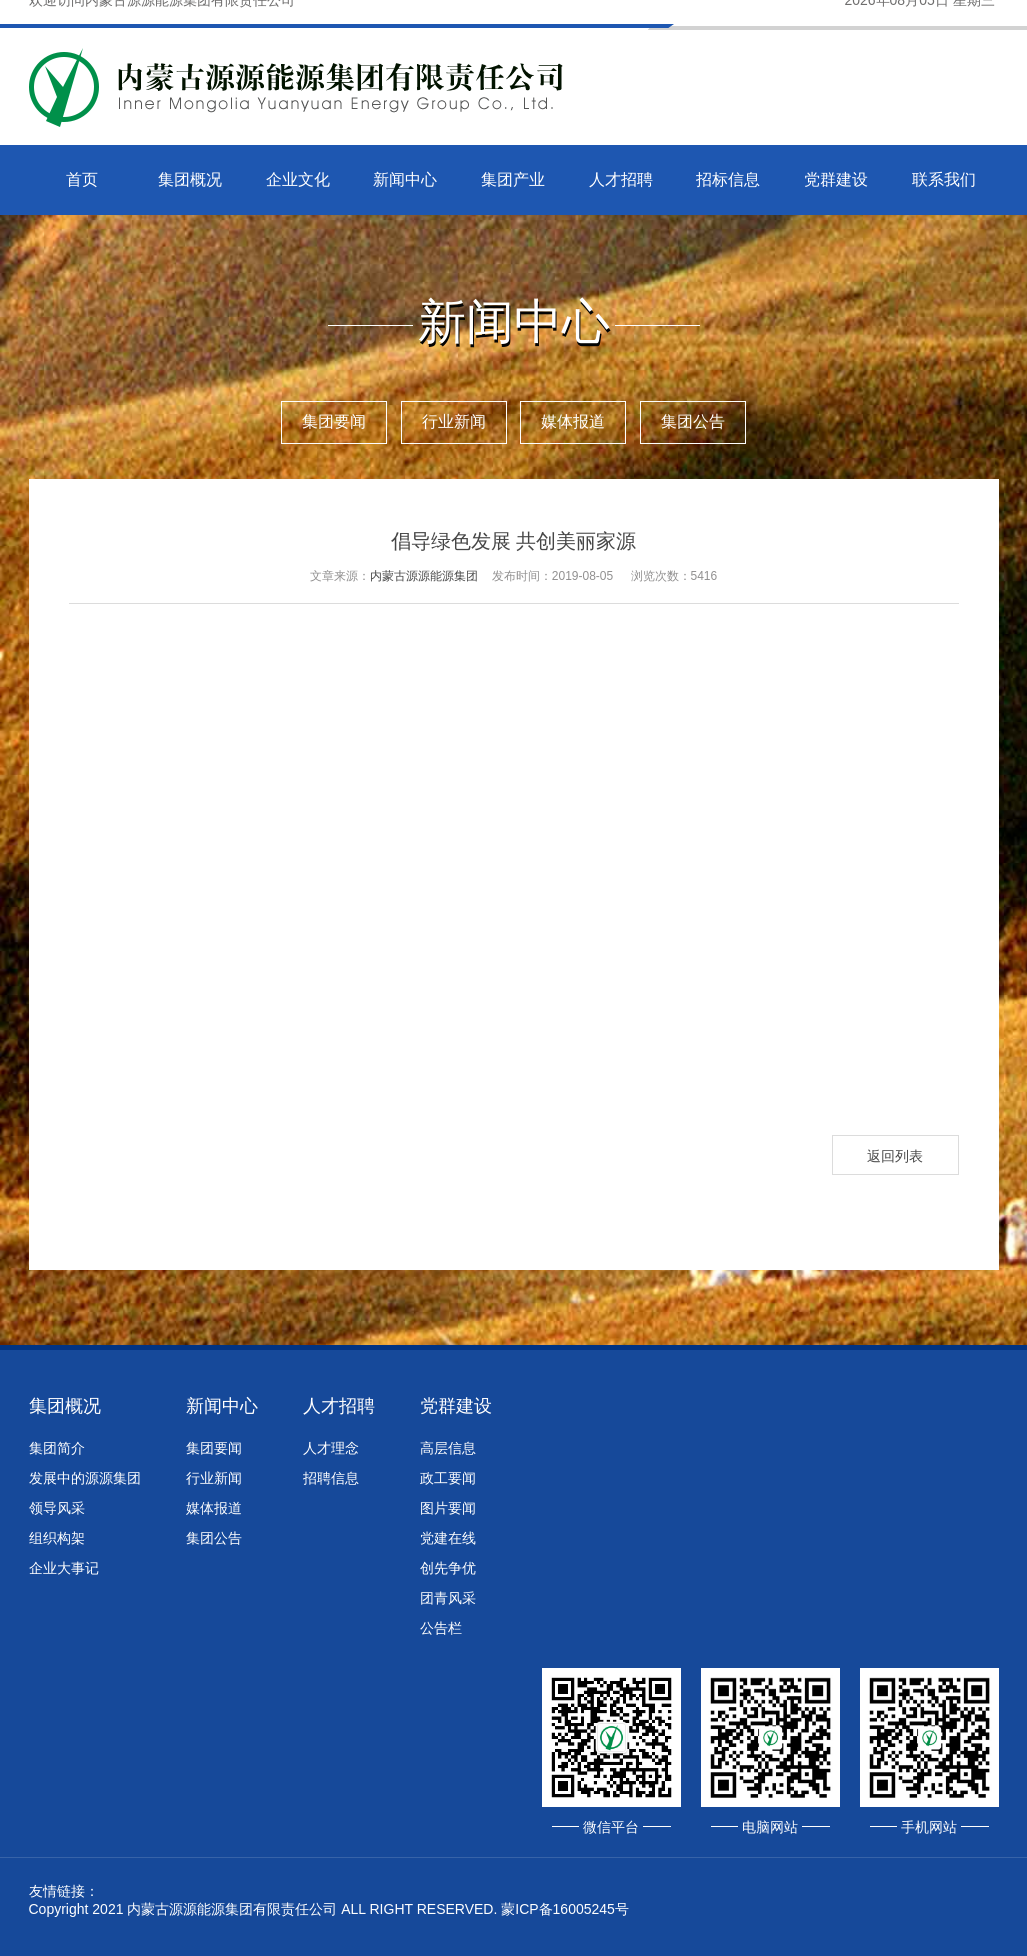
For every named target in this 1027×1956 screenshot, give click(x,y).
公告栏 (441, 1628)
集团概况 (190, 179)
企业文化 (298, 179)
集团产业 (513, 179)
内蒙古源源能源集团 (424, 576)
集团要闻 (334, 421)
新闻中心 (405, 179)
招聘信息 (331, 1478)
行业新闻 (454, 421)
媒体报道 (573, 421)
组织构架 (57, 1538)
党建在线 (448, 1538)
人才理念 (331, 1448)
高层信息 (448, 1448)
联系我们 (944, 179)
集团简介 (57, 1448)
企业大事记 (64, 1568)
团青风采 (448, 1598)
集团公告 (693, 421)
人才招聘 (621, 179)
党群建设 (836, 179)
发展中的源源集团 (85, 1478)
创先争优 (448, 1568)
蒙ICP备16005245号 (565, 1909)
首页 (82, 179)
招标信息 (728, 179)
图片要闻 (448, 1508)
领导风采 (57, 1508)
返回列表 (895, 1156)
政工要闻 (448, 1478)
